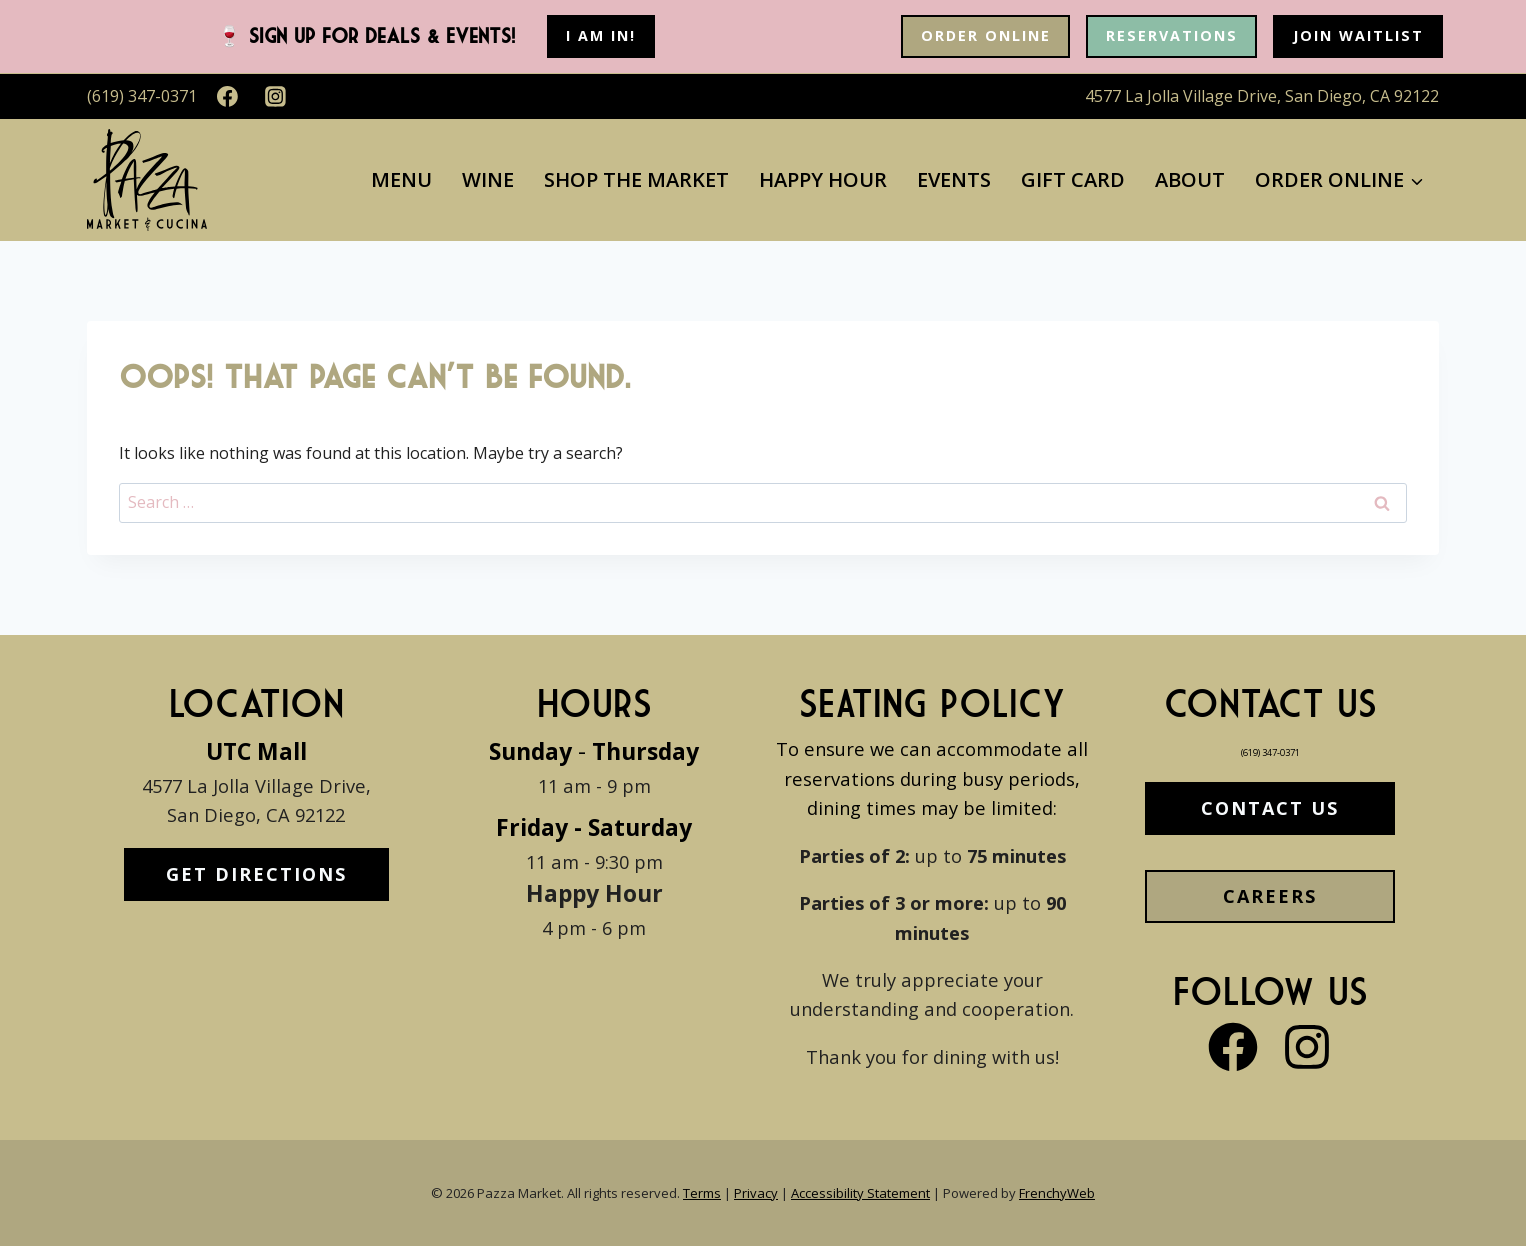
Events (954, 179)
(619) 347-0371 (1270, 748)
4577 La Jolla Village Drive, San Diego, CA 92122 (1262, 96)
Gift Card (1073, 179)
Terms (702, 1193)
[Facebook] (228, 97)
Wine (488, 179)
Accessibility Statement (860, 1193)
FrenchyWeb (1057, 1193)
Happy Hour (823, 179)
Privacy (756, 1193)
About (1190, 179)
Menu (401, 179)
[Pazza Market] (147, 180)
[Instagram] (276, 97)
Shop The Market (636, 179)
